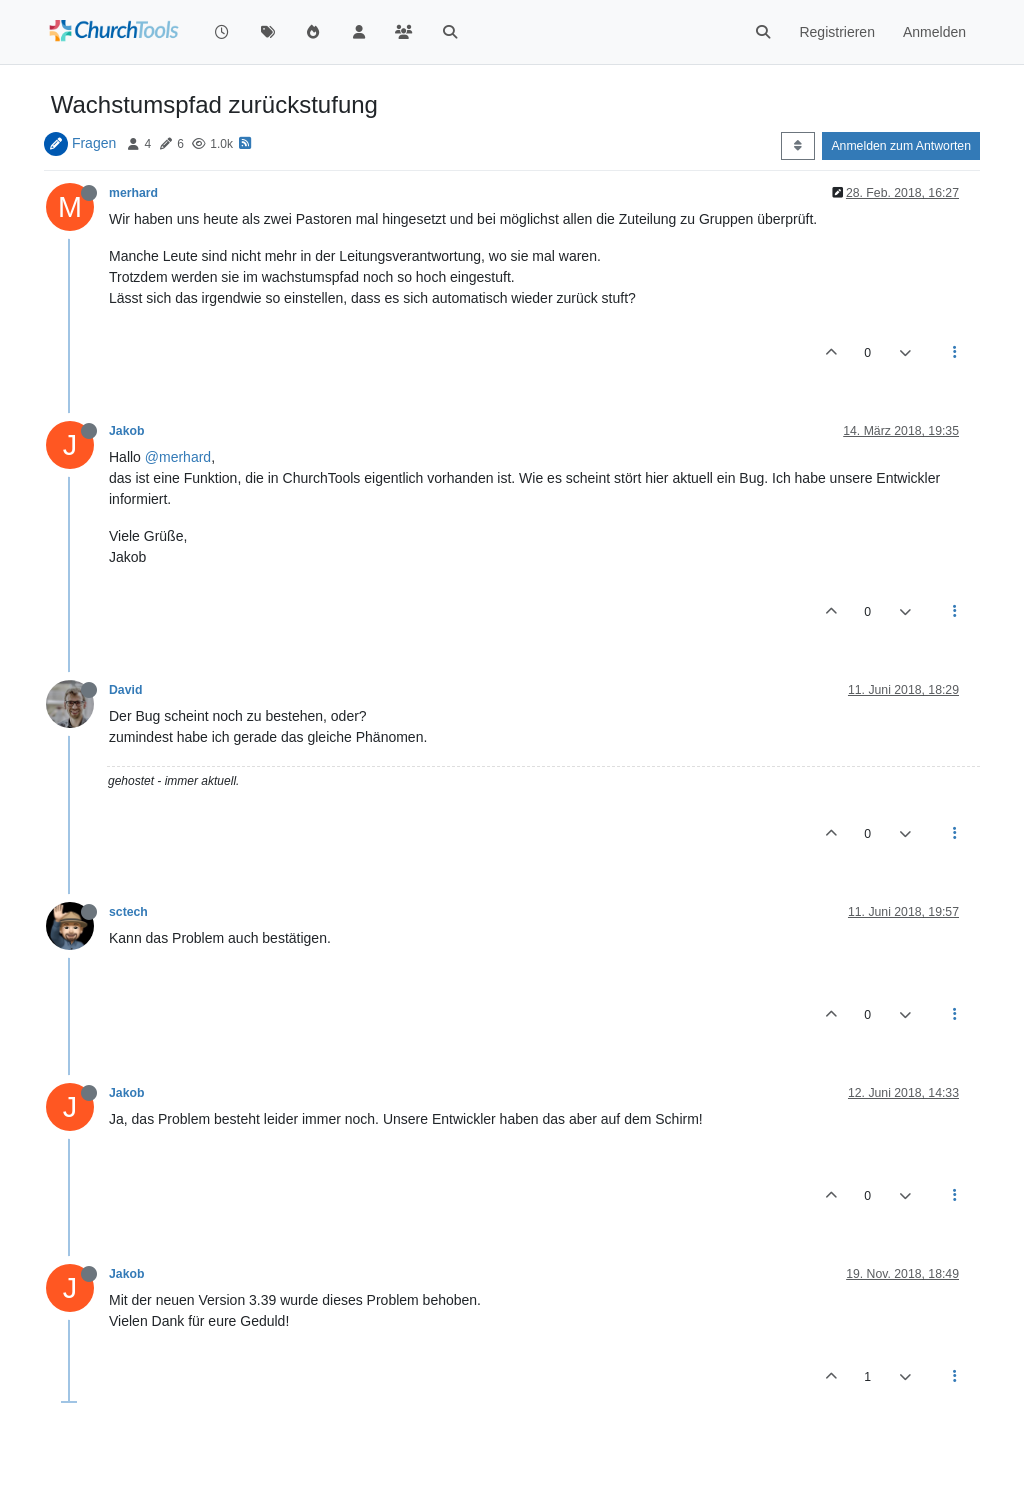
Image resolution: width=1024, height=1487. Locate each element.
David (125, 690)
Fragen (94, 143)
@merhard (178, 457)
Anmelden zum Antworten (901, 146)
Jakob (126, 431)
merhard (133, 193)
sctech (128, 912)
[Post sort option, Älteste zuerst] (797, 146)
